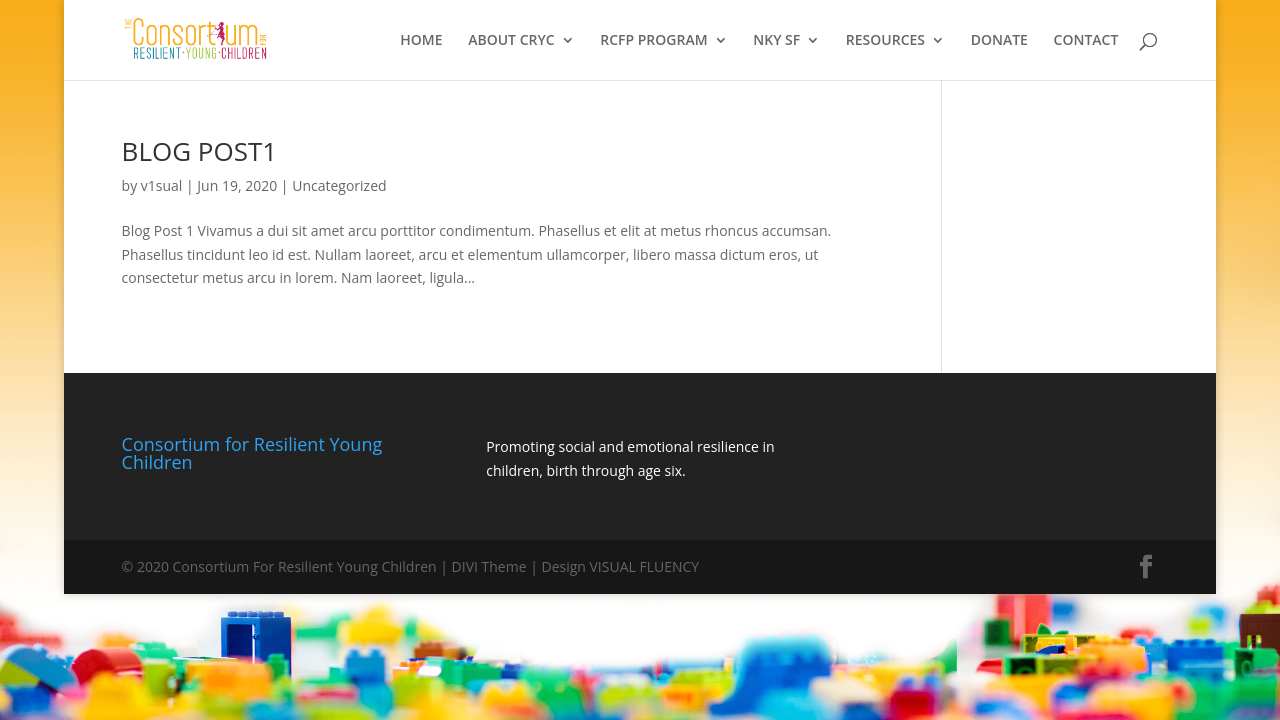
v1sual (162, 185)
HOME (421, 41)
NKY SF (776, 41)
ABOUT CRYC (511, 41)
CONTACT (1086, 41)
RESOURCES (885, 41)
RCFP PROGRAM (653, 41)
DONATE (999, 41)
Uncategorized (339, 185)
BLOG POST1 (200, 151)
